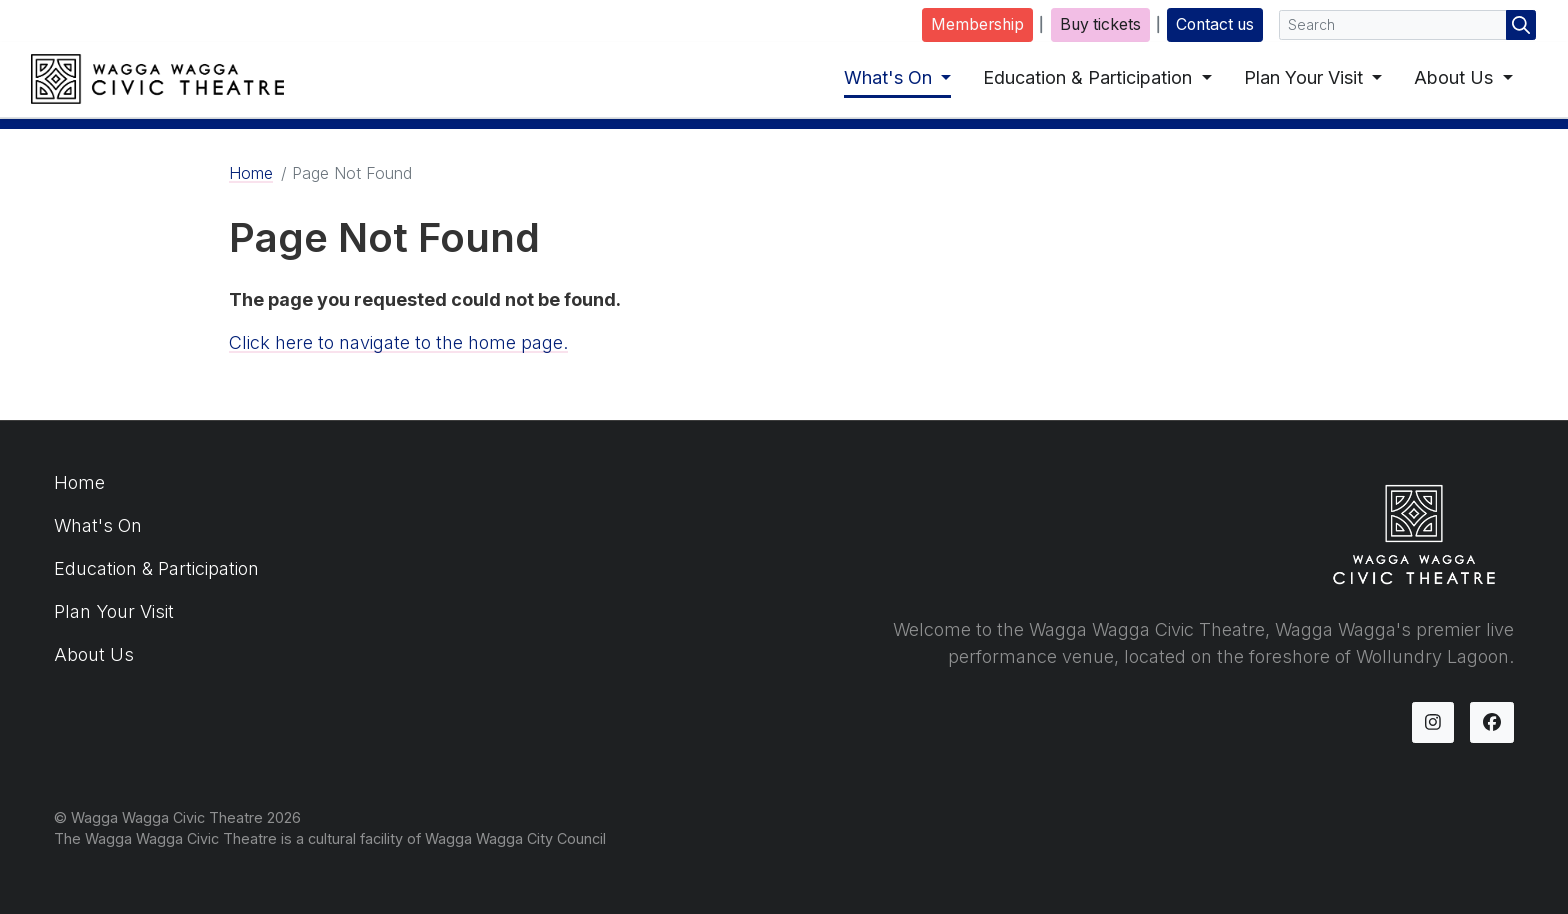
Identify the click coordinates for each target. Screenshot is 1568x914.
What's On (890, 77)
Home (251, 173)
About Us (1456, 77)
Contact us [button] (1215, 24)
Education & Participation (1090, 77)
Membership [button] (977, 24)
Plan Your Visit (1306, 77)
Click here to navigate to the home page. (398, 342)
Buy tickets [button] (1100, 24)
